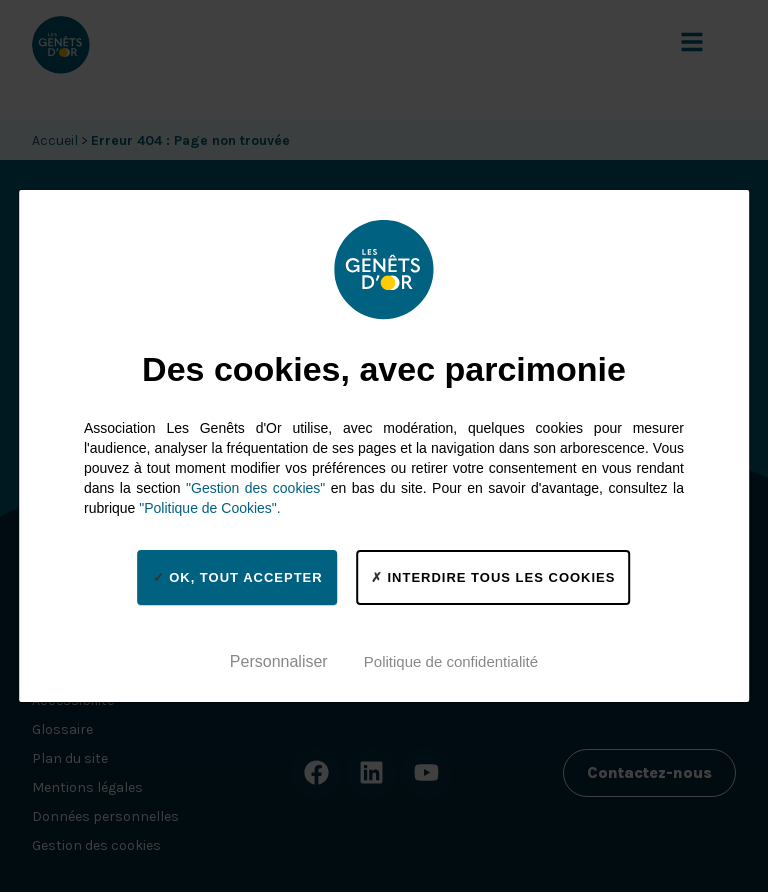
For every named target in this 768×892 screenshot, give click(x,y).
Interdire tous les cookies (493, 576)
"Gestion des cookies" (255, 488)
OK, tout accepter (238, 576)
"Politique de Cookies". (209, 508)
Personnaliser (279, 661)
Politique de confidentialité (451, 661)
